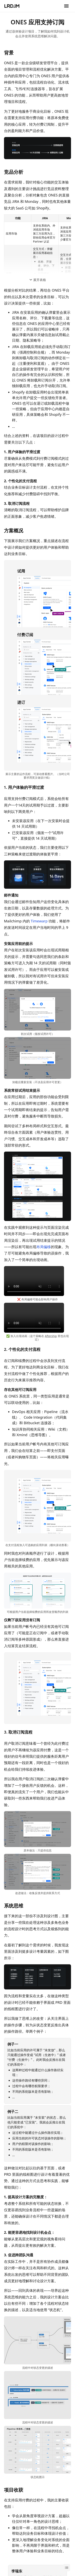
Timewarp (39, 921)
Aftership (51, 1336)
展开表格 (37, 280)
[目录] (66, 2567)
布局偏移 (43, 1246)
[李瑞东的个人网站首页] (12, 6)
